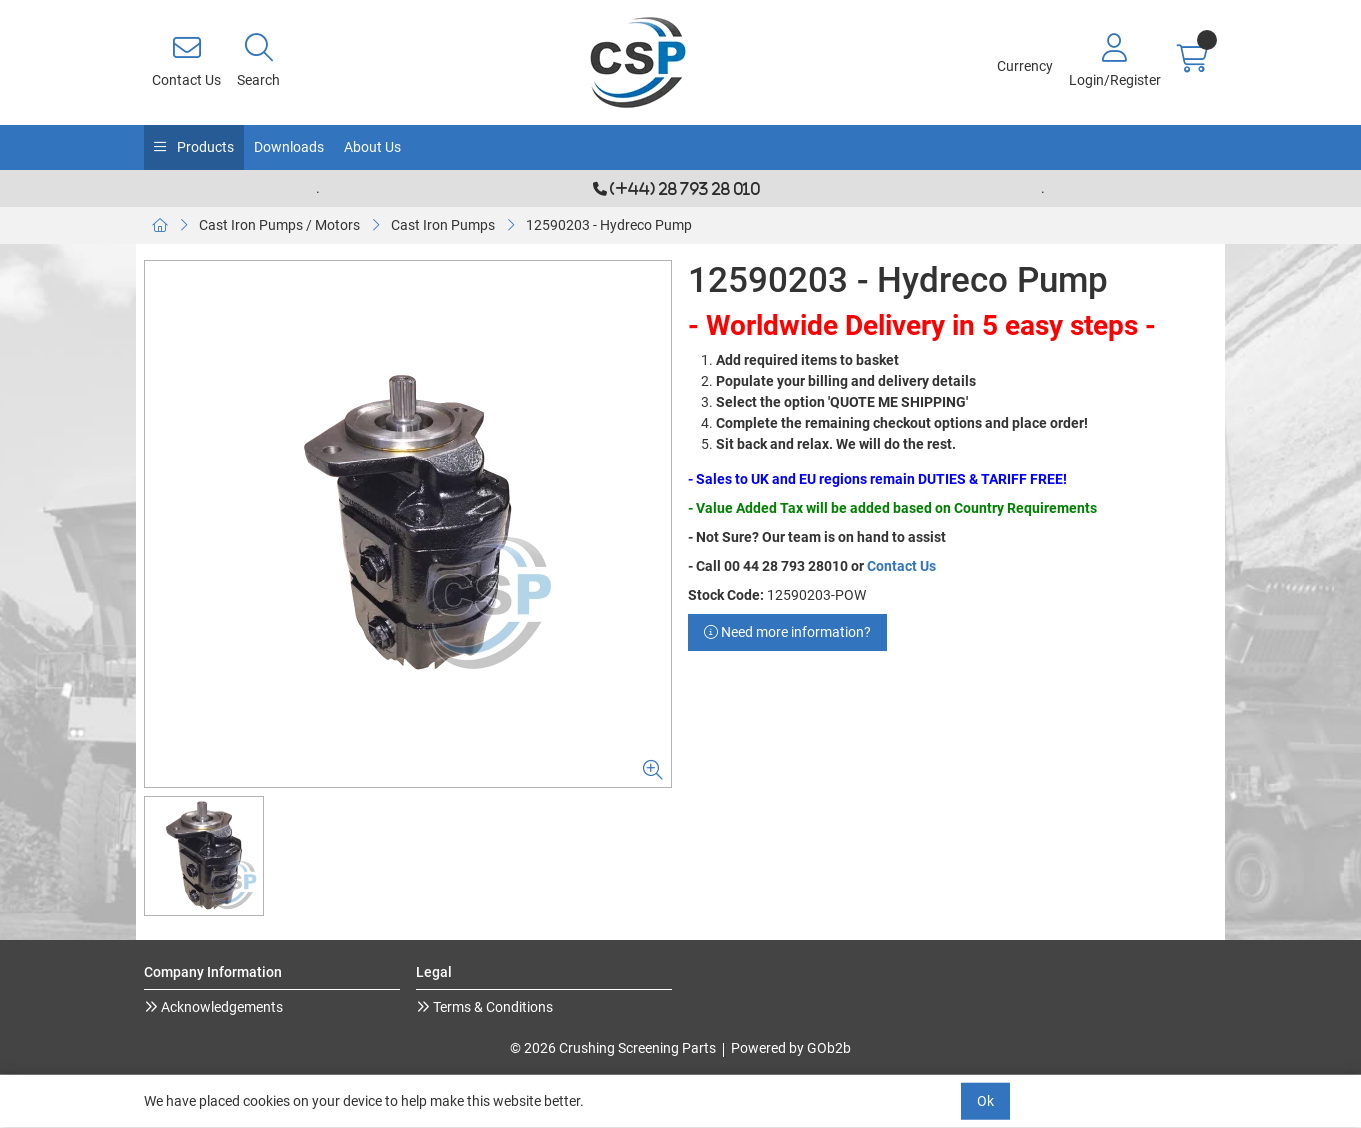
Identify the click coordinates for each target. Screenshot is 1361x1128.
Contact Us (901, 566)
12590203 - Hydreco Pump (609, 225)
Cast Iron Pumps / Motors (279, 225)
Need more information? (787, 632)
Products (204, 147)
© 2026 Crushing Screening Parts (613, 1048)
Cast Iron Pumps (443, 225)
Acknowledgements (220, 1007)
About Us (372, 147)
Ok (985, 1101)
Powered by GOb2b (791, 1048)
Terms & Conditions (491, 1007)
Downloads (289, 147)
